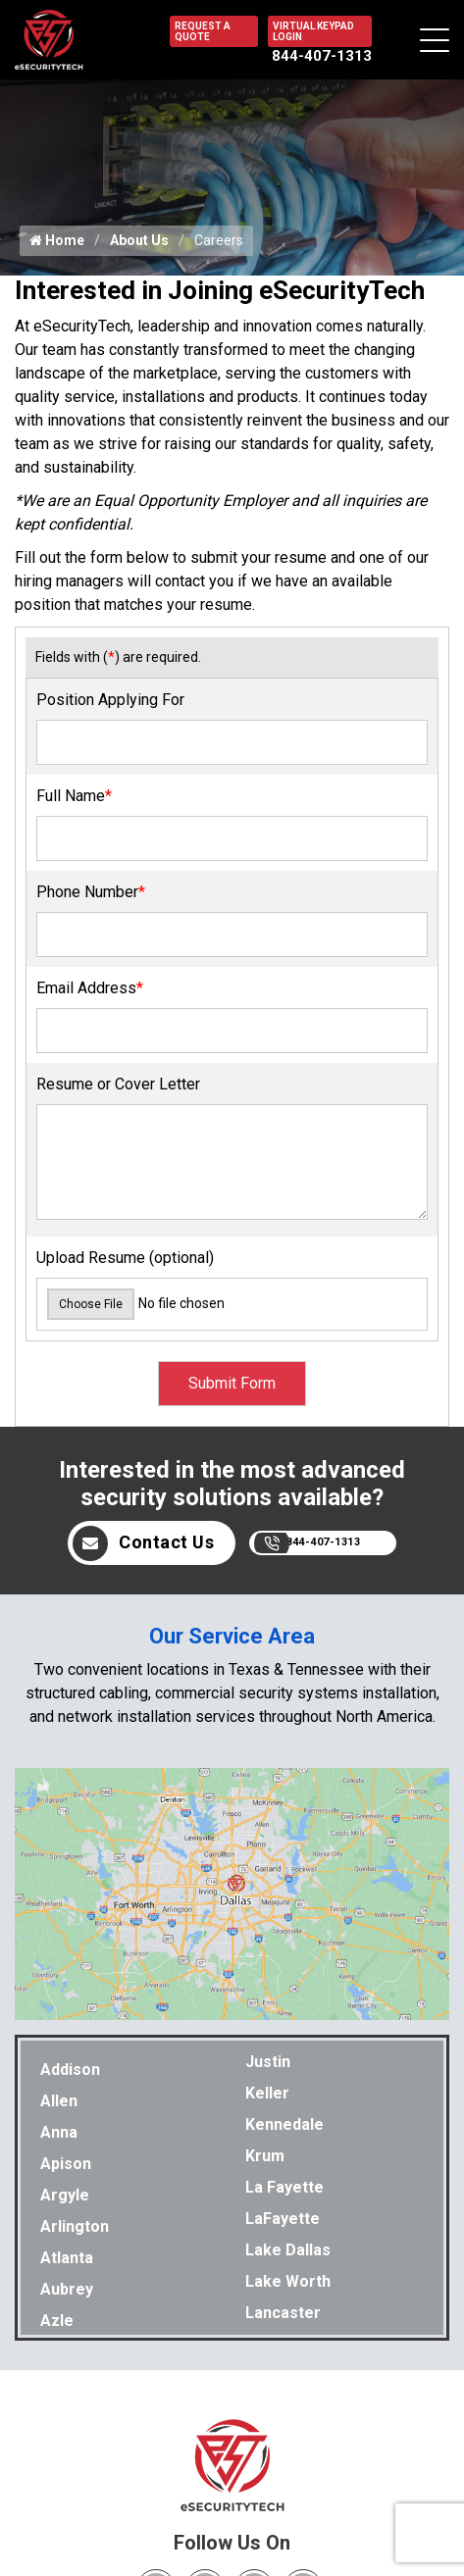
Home (56, 240)
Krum (264, 2156)
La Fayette (284, 2187)
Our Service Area (232, 1636)
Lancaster (283, 2312)
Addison (70, 2069)
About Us (139, 240)
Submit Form (232, 1383)
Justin (267, 2061)
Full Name (74, 795)
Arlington (74, 2226)
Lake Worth (288, 2281)
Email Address (89, 988)
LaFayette (282, 2218)
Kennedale (284, 2124)
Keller (267, 2093)
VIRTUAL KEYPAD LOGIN (313, 31)
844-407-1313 (322, 56)
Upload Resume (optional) (125, 1257)
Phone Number (90, 892)
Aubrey (66, 2289)
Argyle (64, 2195)
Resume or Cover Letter (118, 1084)
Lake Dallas (288, 2250)
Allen (58, 2101)
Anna (58, 2132)
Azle (57, 2320)
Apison (65, 2163)
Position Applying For (110, 699)
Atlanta (66, 2257)
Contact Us (143, 1543)
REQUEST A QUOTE (203, 31)
